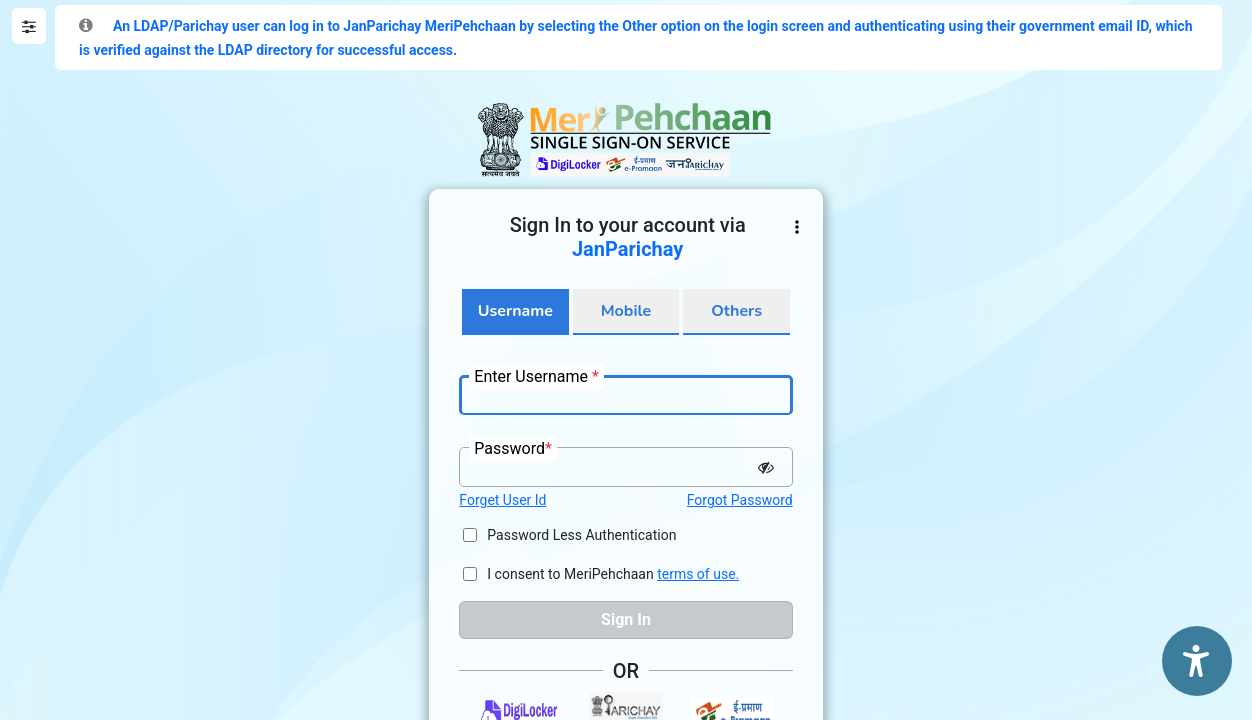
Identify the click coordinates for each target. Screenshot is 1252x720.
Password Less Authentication (581, 535)
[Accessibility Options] (1197, 661)
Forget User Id (502, 500)
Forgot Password (740, 500)
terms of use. (698, 574)
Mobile (626, 311)
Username (515, 311)
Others (736, 311)
